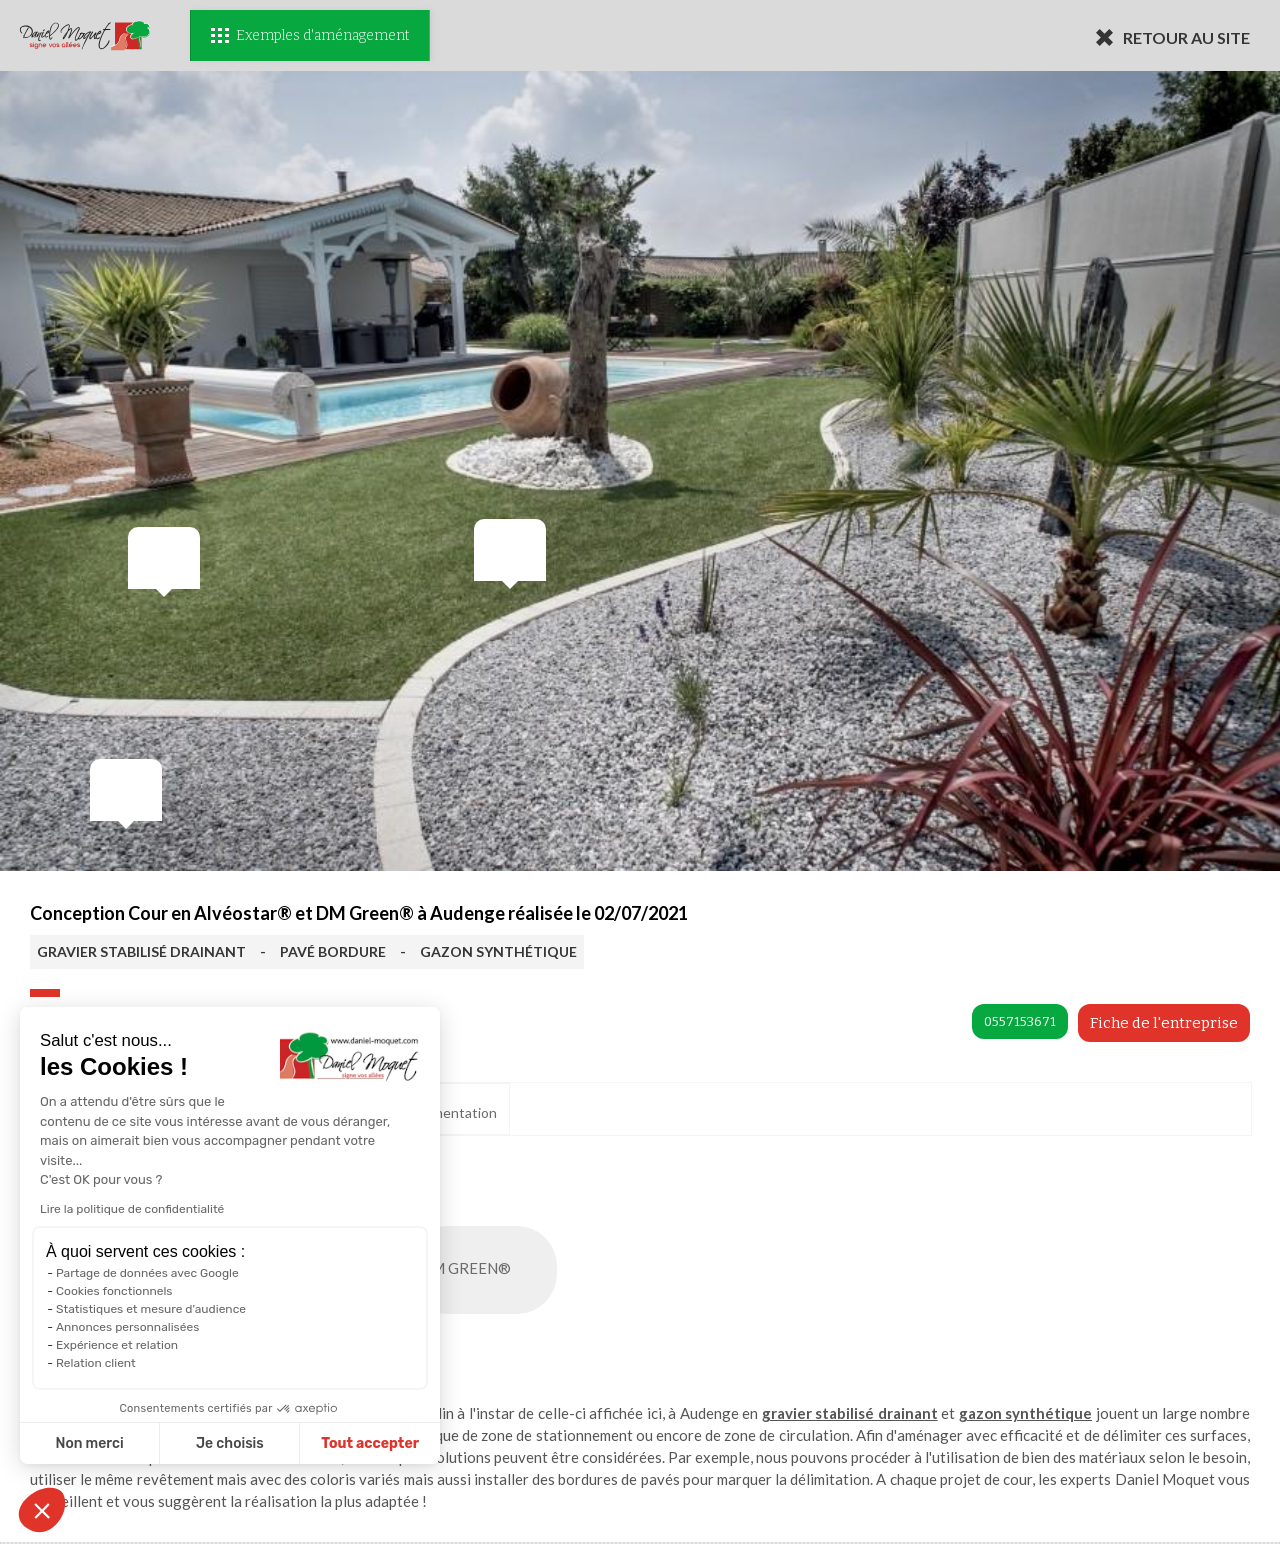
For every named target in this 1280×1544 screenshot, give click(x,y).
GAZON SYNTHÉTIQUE (498, 951)
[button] (42, 1510)
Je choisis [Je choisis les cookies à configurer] (230, 1443)
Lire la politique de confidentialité (132, 1209)
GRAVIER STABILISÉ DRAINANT (141, 951)
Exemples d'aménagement (310, 35)
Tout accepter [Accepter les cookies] (370, 1443)
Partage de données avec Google (147, 1273)
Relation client (96, 1363)
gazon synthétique (1025, 1413)
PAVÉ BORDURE (333, 951)
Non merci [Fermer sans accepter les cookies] (89, 1443)
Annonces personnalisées (127, 1327)
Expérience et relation (117, 1345)
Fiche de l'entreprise (1164, 1023)
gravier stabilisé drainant (850, 1413)
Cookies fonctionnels (114, 1291)
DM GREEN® (486, 1270)
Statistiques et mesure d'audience (151, 1309)
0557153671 (1020, 1021)
